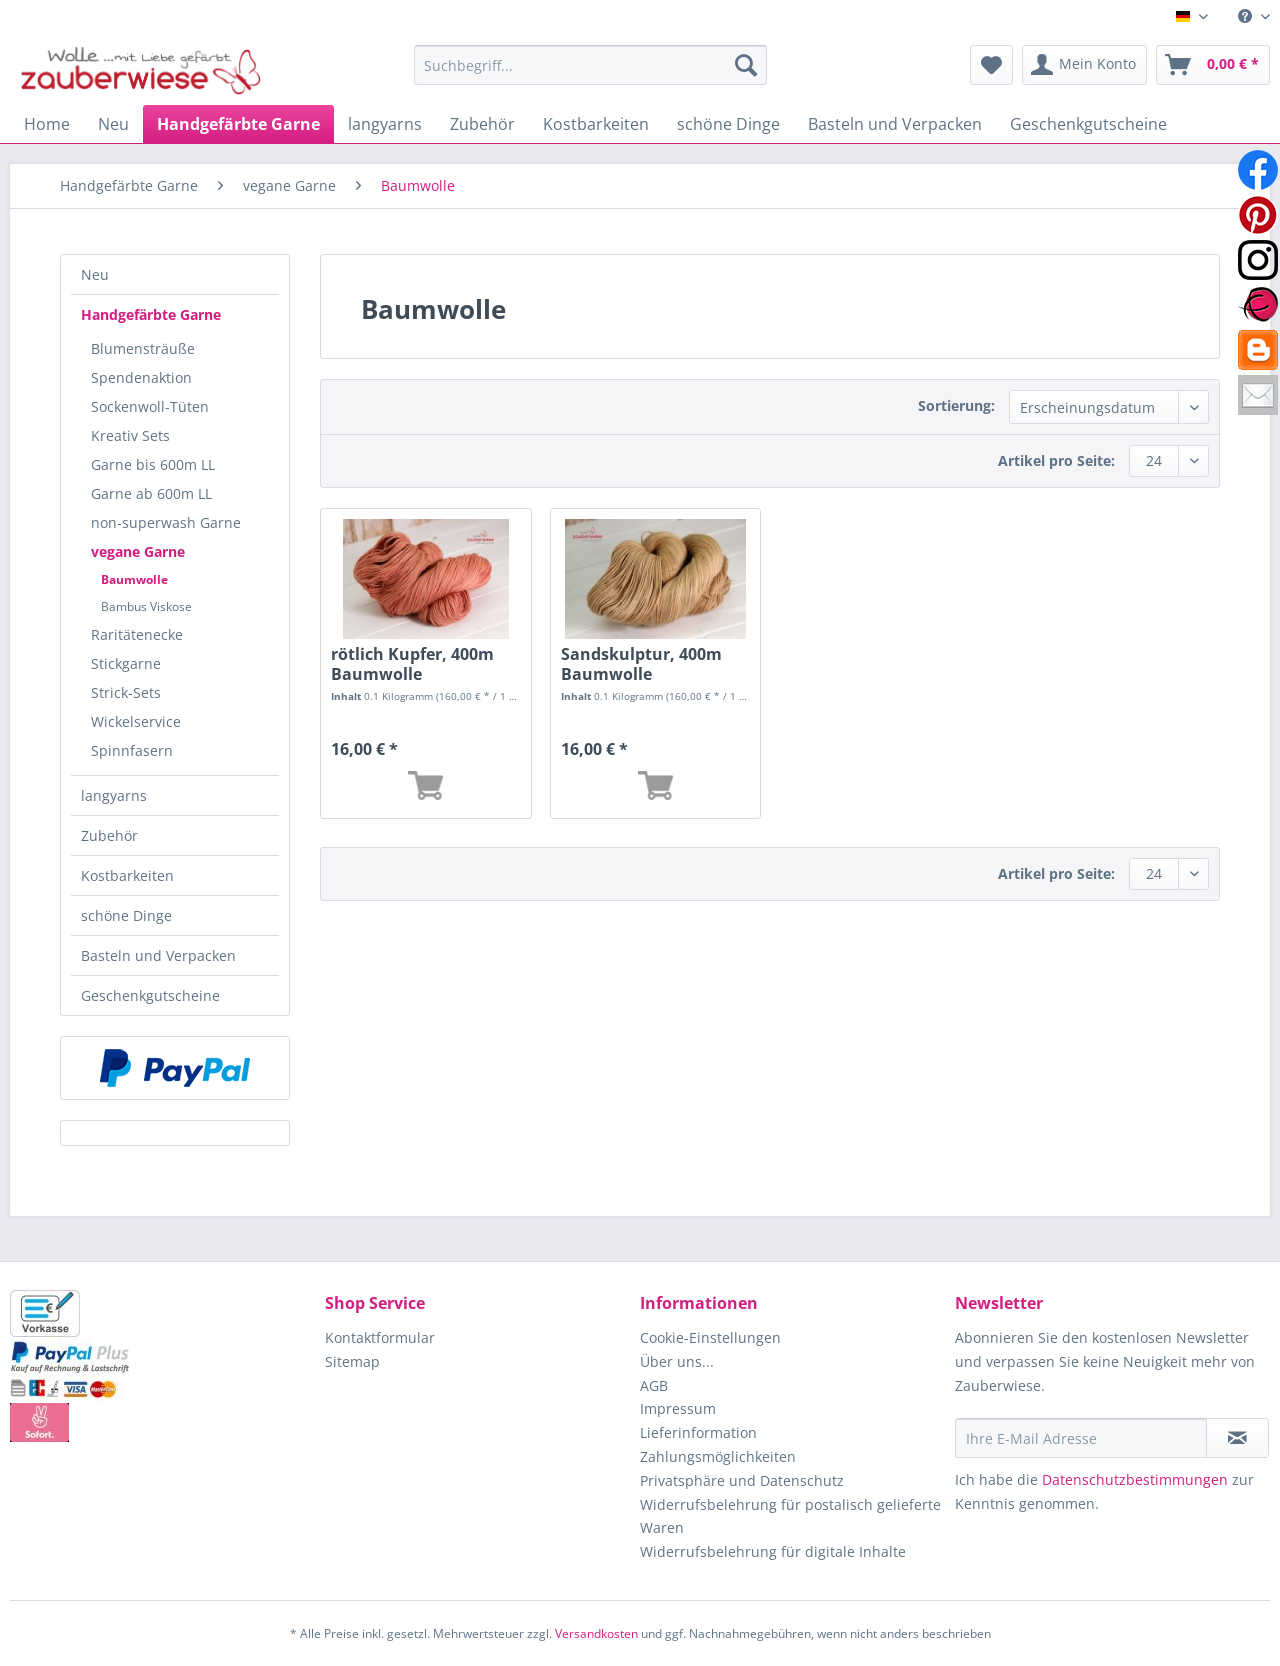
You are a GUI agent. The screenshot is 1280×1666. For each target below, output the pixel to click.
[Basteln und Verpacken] (895, 124)
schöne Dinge (126, 915)
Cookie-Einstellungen (710, 1337)
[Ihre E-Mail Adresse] (1081, 1438)
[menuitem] (1246, 16)
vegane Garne (138, 551)
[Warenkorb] (1213, 65)
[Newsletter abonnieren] (1237, 1438)
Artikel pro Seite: (1056, 460)
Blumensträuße (143, 348)
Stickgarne (126, 663)
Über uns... (677, 1361)
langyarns (114, 795)
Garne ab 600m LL (151, 493)
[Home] (47, 124)
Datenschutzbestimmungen (1135, 1479)
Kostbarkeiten (127, 875)
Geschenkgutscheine (150, 995)
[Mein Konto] (1084, 65)
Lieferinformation (698, 1432)
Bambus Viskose (146, 606)
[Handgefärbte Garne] (238, 124)
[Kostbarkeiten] (596, 124)
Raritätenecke (137, 634)
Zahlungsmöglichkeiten (718, 1456)
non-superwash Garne (166, 522)
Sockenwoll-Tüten (150, 406)
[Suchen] (746, 65)
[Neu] (113, 124)
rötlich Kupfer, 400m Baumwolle (412, 664)
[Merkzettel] (991, 65)
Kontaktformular (380, 1337)
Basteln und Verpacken (158, 955)
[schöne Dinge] (728, 124)
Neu (95, 274)
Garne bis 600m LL (153, 464)
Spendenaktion (141, 377)
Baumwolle (134, 579)
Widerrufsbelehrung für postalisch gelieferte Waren (790, 1516)
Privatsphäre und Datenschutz (742, 1480)
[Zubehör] (482, 124)
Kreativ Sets (130, 435)
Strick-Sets (126, 692)
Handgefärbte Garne (151, 314)
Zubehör (109, 835)
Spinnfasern (132, 750)
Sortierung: (956, 405)
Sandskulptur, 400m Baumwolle (641, 664)
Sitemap (352, 1361)
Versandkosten (596, 1633)
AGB (654, 1385)
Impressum (678, 1408)
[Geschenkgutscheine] (1088, 124)
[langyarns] (385, 124)
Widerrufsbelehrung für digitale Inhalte (773, 1551)
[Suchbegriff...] (590, 65)
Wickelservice (136, 721)
